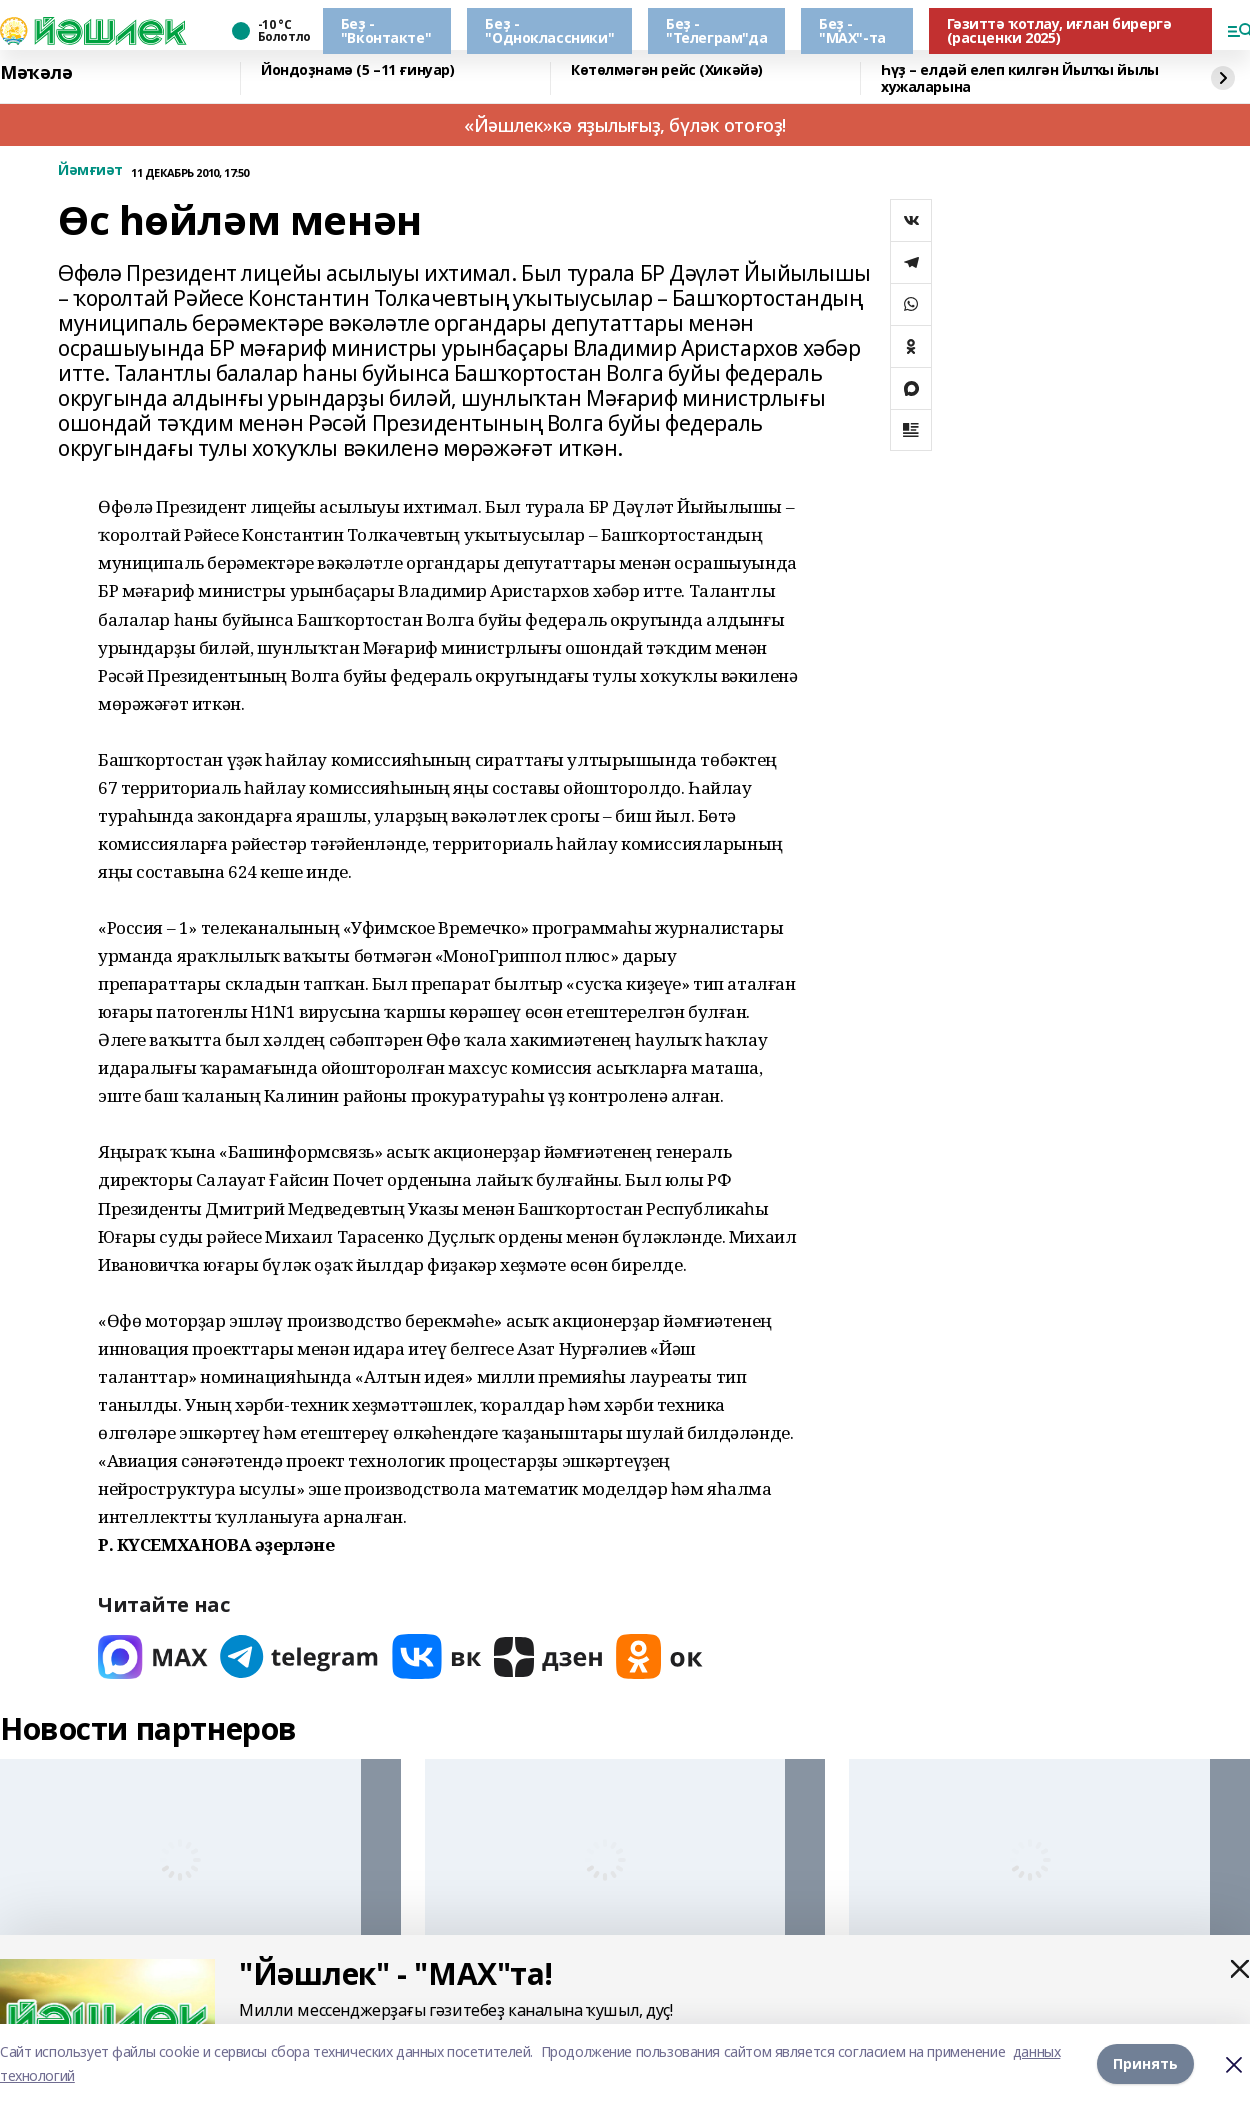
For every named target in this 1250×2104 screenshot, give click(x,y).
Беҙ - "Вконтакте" (386, 30)
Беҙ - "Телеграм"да (716, 30)
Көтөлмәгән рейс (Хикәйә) (667, 70)
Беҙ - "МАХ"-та (852, 30)
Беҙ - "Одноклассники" (549, 30)
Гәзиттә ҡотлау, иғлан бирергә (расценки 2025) (1059, 30)
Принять (1145, 2063)
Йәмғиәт (90, 170)
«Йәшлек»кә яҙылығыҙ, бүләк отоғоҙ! (625, 125)
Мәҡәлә (36, 73)
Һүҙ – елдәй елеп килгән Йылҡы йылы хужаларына (1020, 78)
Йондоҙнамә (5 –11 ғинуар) (358, 70)
